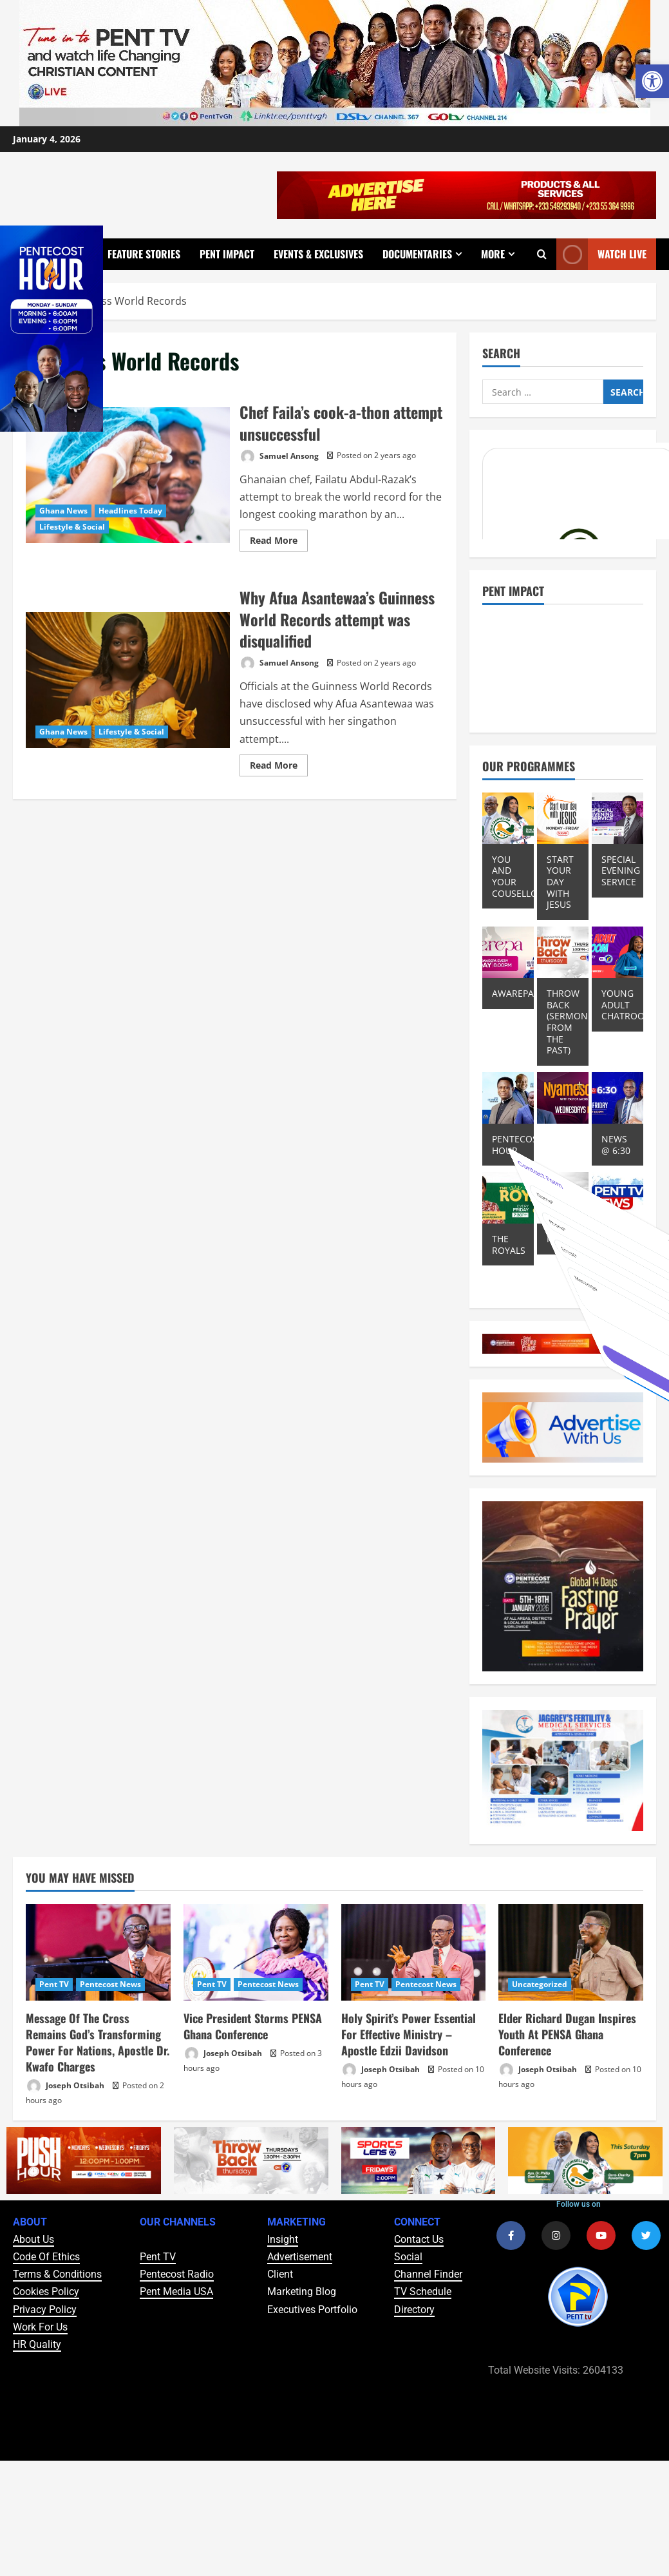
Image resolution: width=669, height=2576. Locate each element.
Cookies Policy (46, 2291)
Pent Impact (227, 254)
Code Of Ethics (46, 2257)
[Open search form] (542, 254)
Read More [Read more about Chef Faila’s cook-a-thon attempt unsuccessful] (279, 538)
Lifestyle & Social (72, 526)
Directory (414, 2309)
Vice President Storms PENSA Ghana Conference (253, 2026)
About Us (33, 2239)
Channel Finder (428, 2274)
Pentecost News (110, 1984)
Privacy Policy (45, 2309)
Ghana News (63, 510)
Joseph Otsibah (65, 2086)
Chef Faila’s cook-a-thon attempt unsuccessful (128, 475)
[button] (652, 81)
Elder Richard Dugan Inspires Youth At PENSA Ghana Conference (567, 2034)
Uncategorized (539, 1984)
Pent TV (54, 1984)
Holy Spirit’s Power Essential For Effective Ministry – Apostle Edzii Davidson (408, 2034)
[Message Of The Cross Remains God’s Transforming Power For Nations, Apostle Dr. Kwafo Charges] (98, 1952)
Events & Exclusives (318, 254)
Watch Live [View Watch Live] (601, 254)
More (493, 254)
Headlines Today (130, 510)
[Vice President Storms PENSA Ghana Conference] (256, 1952)
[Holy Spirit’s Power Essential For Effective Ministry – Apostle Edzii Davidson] (413, 1952)
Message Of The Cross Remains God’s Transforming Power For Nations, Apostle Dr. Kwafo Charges (97, 2042)
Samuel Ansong (279, 456)
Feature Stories (144, 254)
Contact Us (419, 2239)
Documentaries (417, 254)
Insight (282, 2239)
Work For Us (40, 2327)
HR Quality (37, 2344)
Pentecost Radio (177, 2274)
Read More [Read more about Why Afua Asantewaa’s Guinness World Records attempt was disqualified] (279, 763)
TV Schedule (422, 2291)
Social (408, 2257)
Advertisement (299, 2257)
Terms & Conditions (57, 2274)
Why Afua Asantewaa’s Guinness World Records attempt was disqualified (128, 680)
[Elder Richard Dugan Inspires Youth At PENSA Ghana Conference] (570, 1952)
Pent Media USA (176, 2291)
